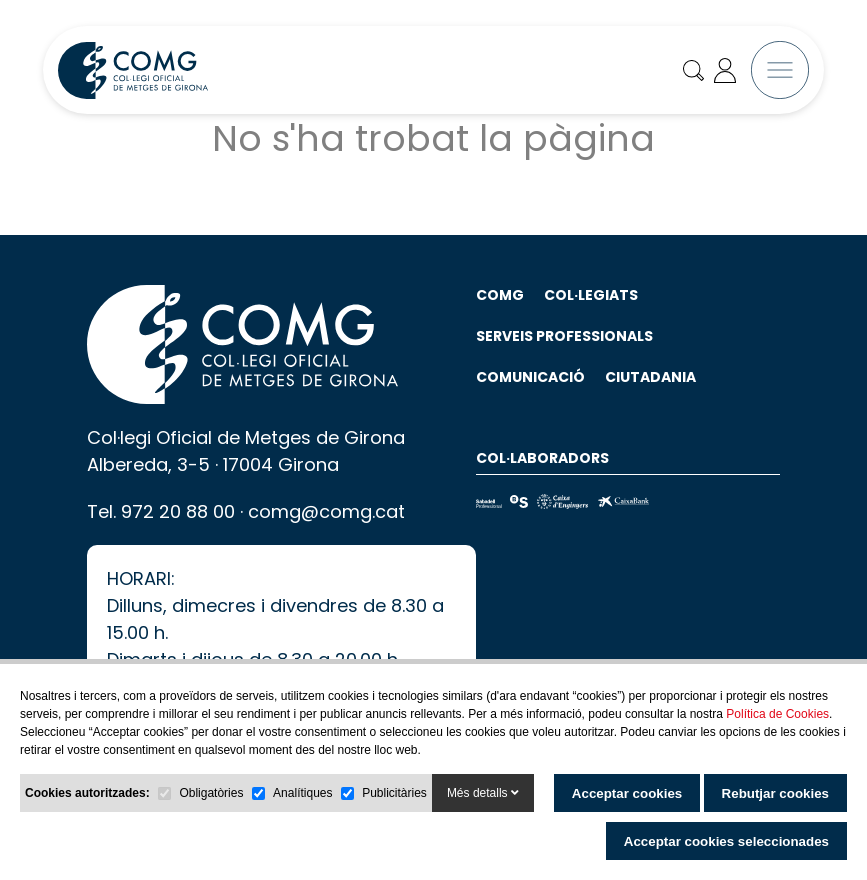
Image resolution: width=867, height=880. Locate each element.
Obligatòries (211, 793)
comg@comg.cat (326, 536)
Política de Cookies (777, 714)
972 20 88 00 (178, 536)
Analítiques (302, 793)
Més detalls (483, 793)
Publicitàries (394, 793)
